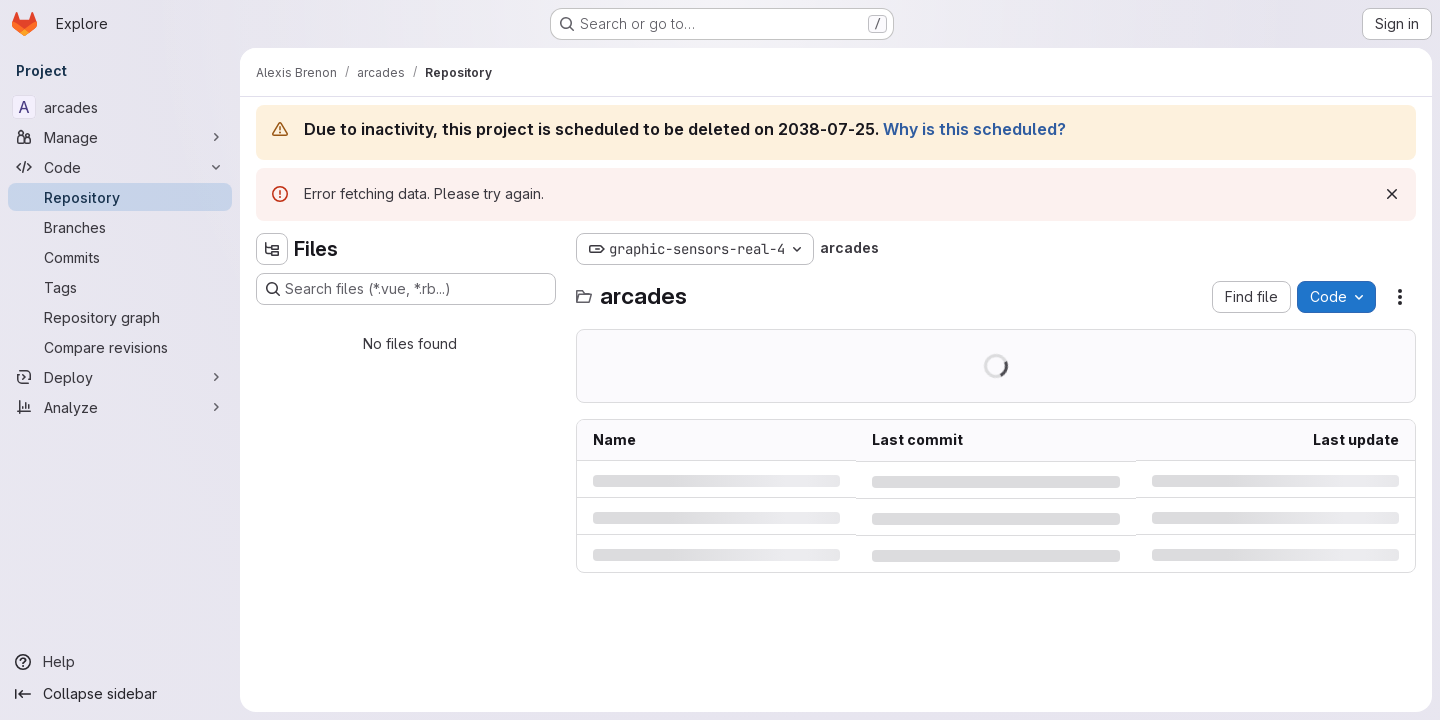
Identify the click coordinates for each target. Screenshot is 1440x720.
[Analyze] (120, 407)
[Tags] (120, 287)
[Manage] (120, 137)
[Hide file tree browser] (272, 249)
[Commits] (120, 257)
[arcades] (120, 107)
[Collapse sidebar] (120, 694)
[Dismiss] (1392, 194)
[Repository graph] (120, 317)
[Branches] (120, 227)
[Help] (120, 662)
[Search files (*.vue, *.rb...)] (406, 289)
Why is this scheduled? (974, 129)
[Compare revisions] (120, 347)
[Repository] (120, 197)
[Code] (120, 167)
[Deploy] (120, 377)
